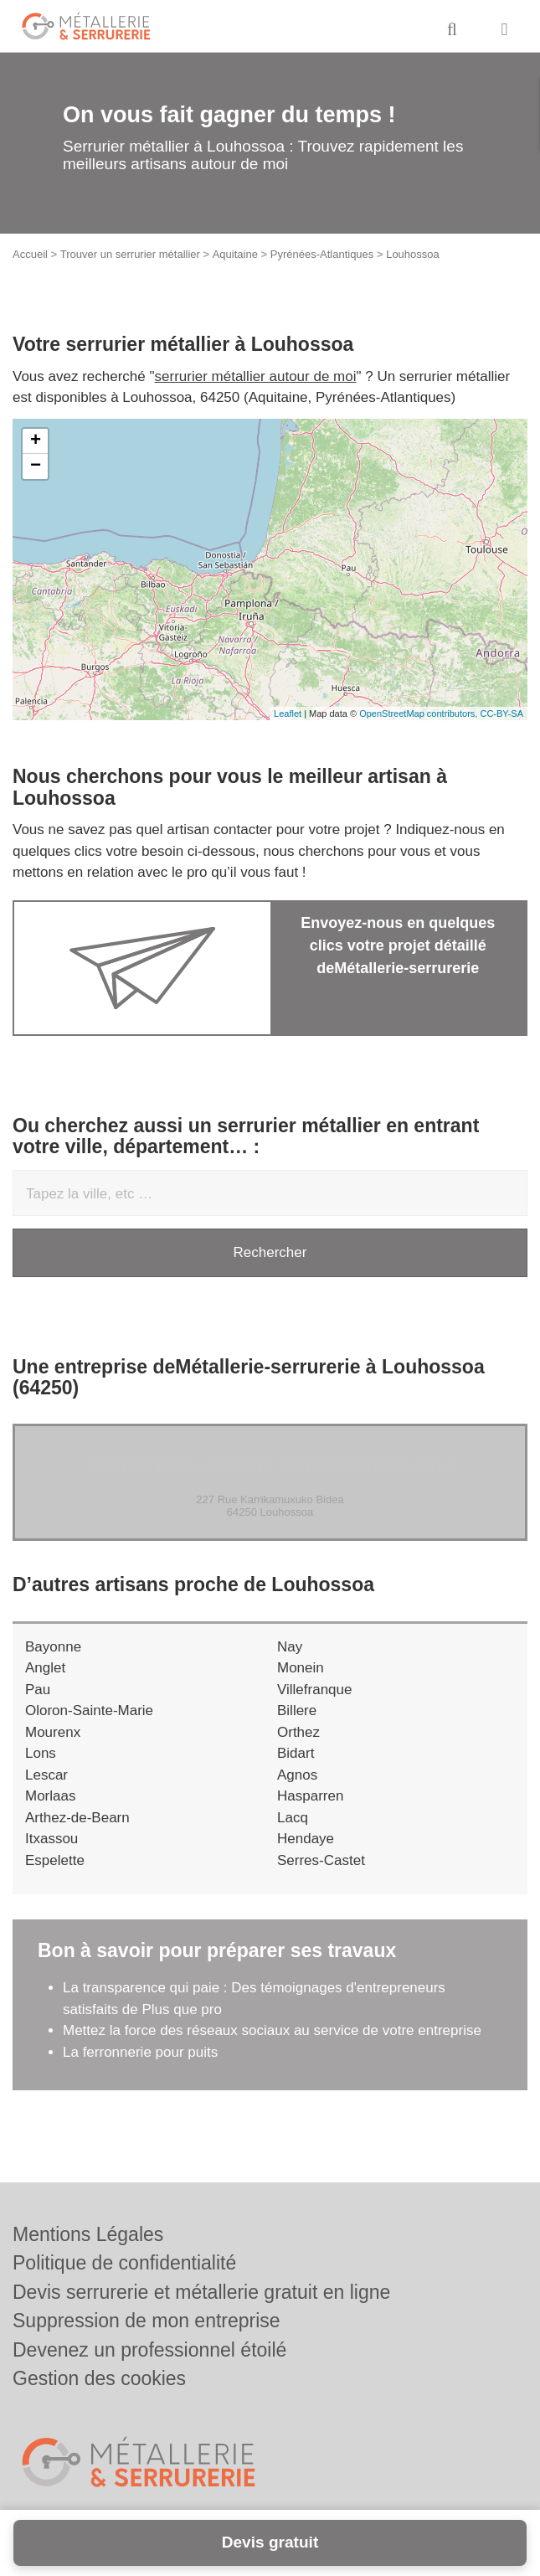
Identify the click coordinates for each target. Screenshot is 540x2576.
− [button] (35, 466)
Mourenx (52, 1732)
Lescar (46, 1775)
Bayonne (53, 1647)
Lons (40, 1753)
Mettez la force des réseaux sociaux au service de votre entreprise (272, 2030)
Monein (300, 1668)
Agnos (297, 1775)
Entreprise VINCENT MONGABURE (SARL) (270, 1464)
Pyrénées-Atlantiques (322, 254)
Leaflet (287, 713)
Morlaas (50, 1796)
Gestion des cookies (99, 2378)
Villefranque (314, 1690)
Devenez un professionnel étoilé (149, 2350)
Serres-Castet (321, 1860)
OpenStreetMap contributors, (419, 713)
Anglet (45, 1668)
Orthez (298, 1732)
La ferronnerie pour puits (142, 2052)
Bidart (295, 1753)
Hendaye (305, 1839)
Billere (296, 1710)
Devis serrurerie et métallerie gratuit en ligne (201, 2292)
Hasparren (310, 1796)
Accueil (30, 254)
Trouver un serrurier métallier (130, 254)
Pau (37, 1690)
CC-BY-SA (501, 713)
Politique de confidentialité (124, 2263)
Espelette (55, 1860)
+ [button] (35, 441)
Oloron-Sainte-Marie (89, 1710)
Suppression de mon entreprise (146, 2320)
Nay (289, 1647)
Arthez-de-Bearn (77, 1818)
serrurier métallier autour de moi (256, 376)
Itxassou (51, 1839)
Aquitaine (235, 254)
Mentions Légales (88, 2234)
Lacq (292, 1818)
